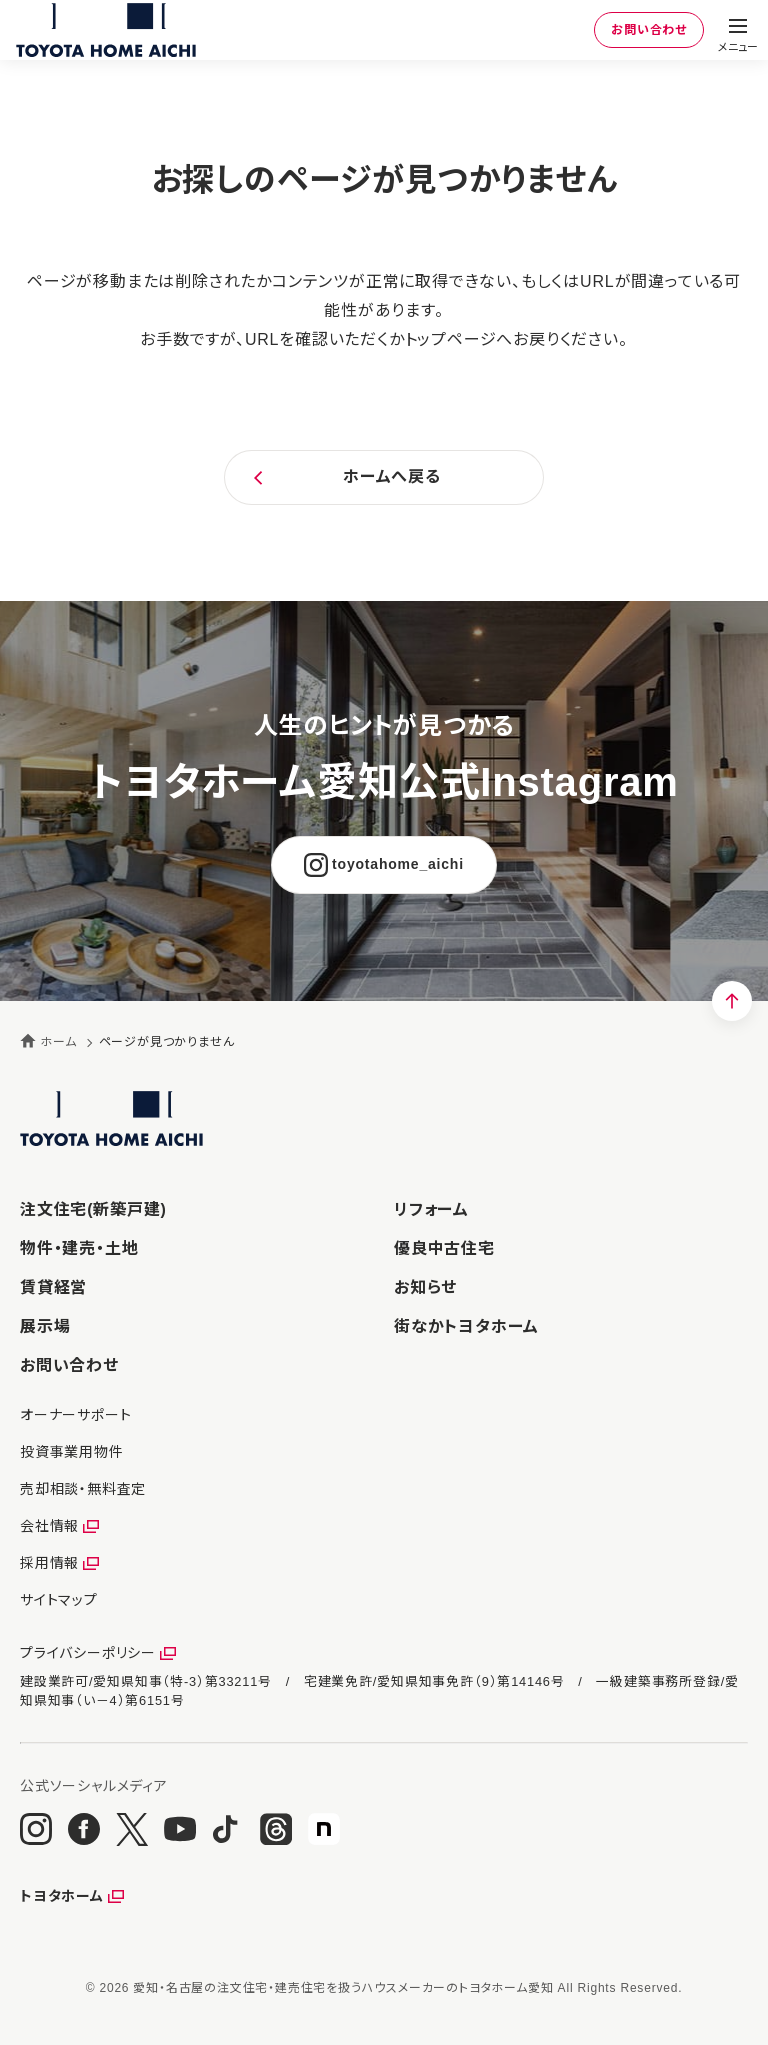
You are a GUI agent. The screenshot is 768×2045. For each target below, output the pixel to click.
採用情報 (49, 1563)
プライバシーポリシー (88, 1653)
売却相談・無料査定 (83, 1489)
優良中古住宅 (444, 1248)
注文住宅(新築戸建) (93, 1209)
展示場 (45, 1326)
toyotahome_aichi (398, 864)
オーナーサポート (75, 1415)
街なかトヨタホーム (466, 1326)
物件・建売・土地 (79, 1248)
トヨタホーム (62, 1896)
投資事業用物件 (72, 1452)
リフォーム (431, 1209)
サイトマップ (59, 1600)
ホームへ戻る (392, 476)
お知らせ (425, 1287)
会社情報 (49, 1526)
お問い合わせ (649, 30)
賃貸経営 (53, 1287)
